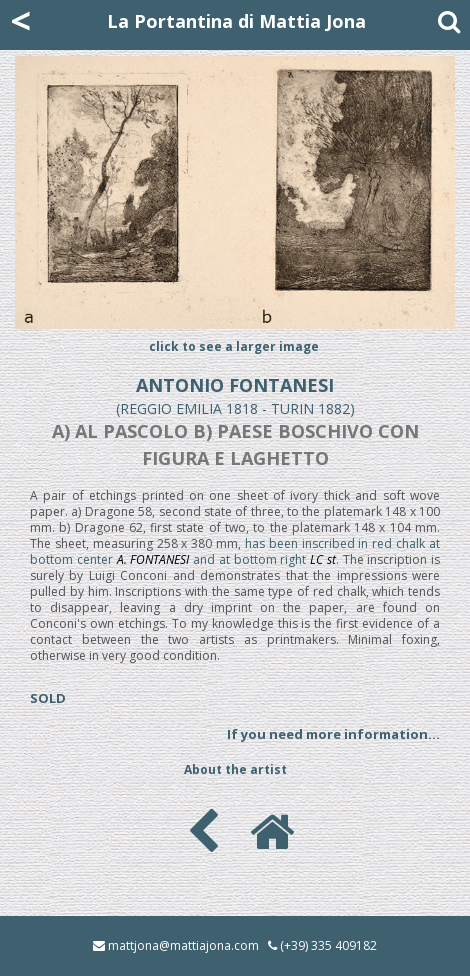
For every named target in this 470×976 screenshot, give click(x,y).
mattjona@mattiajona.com (183, 945)
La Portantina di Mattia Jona (236, 21)
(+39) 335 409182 (328, 945)
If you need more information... (333, 734)
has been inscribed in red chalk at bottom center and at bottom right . (235, 551)
